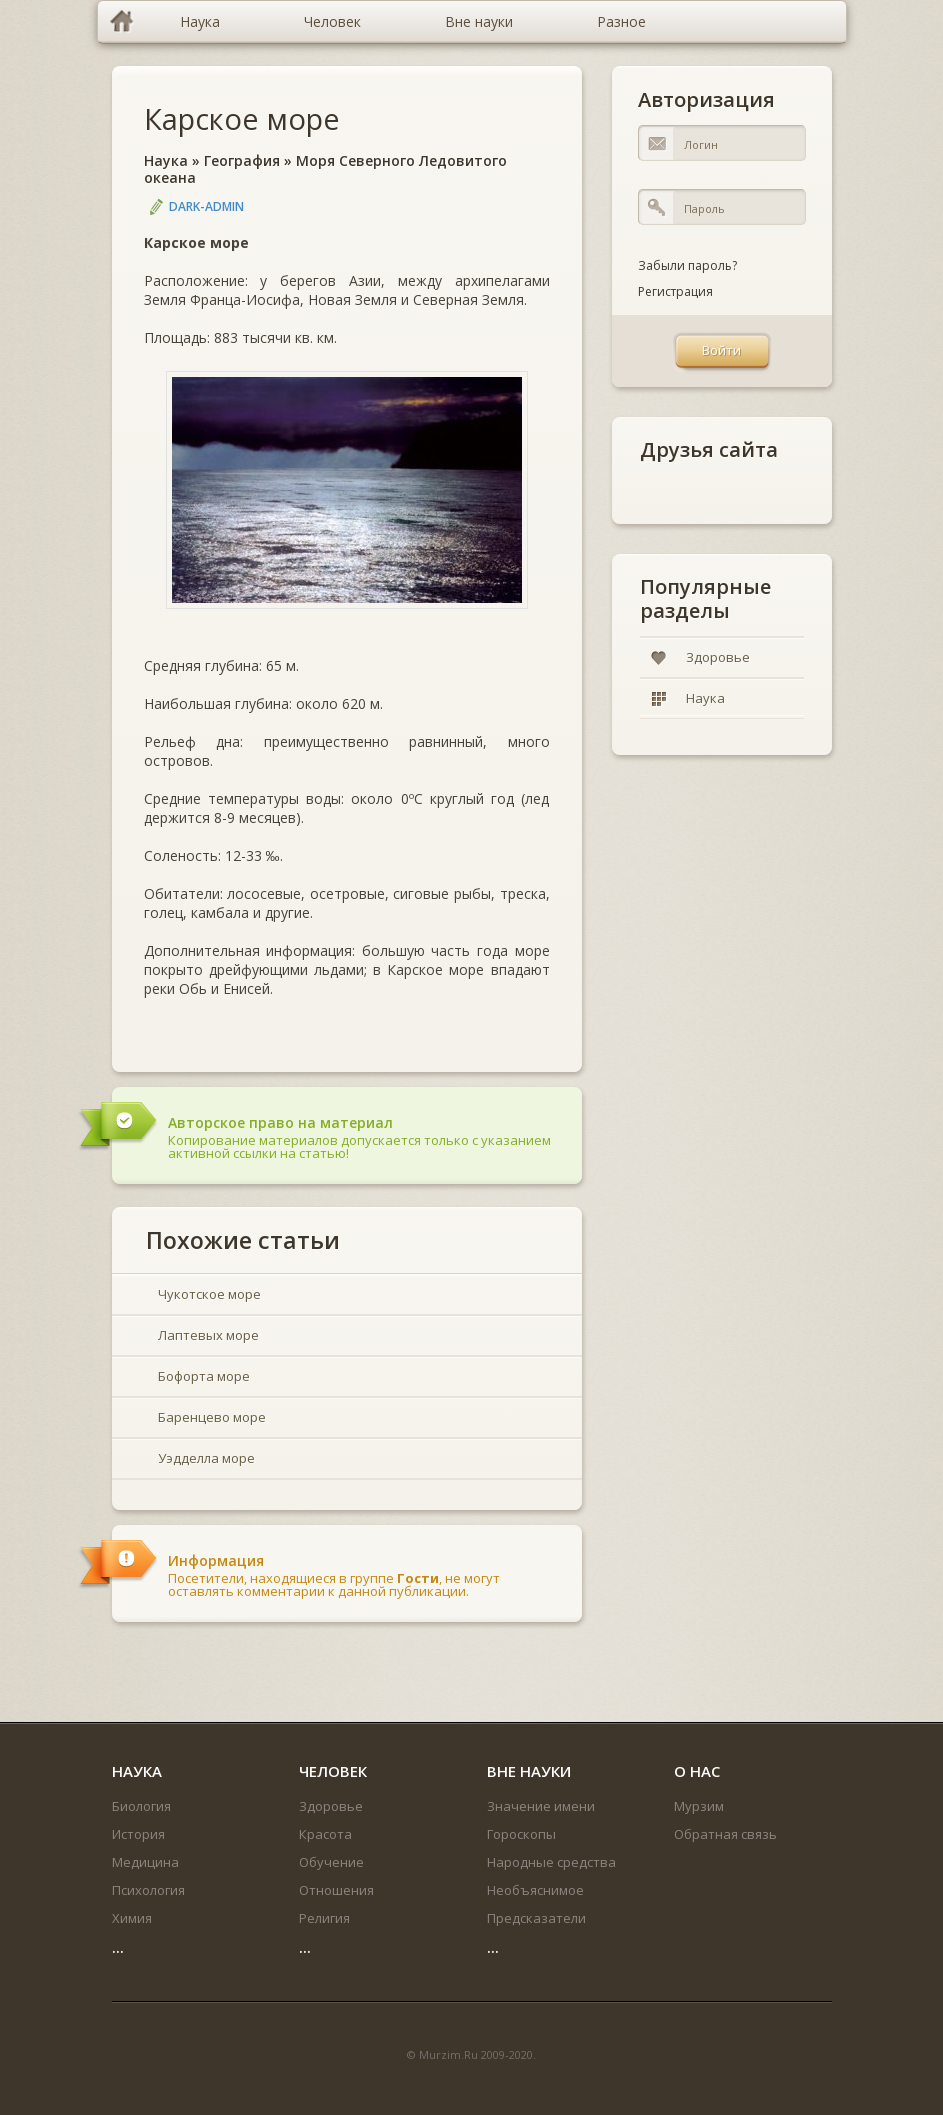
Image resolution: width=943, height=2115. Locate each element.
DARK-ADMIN (206, 206)
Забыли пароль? (687, 265)
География (242, 160)
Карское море (242, 118)
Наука (166, 160)
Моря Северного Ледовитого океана (325, 169)
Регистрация (675, 291)
